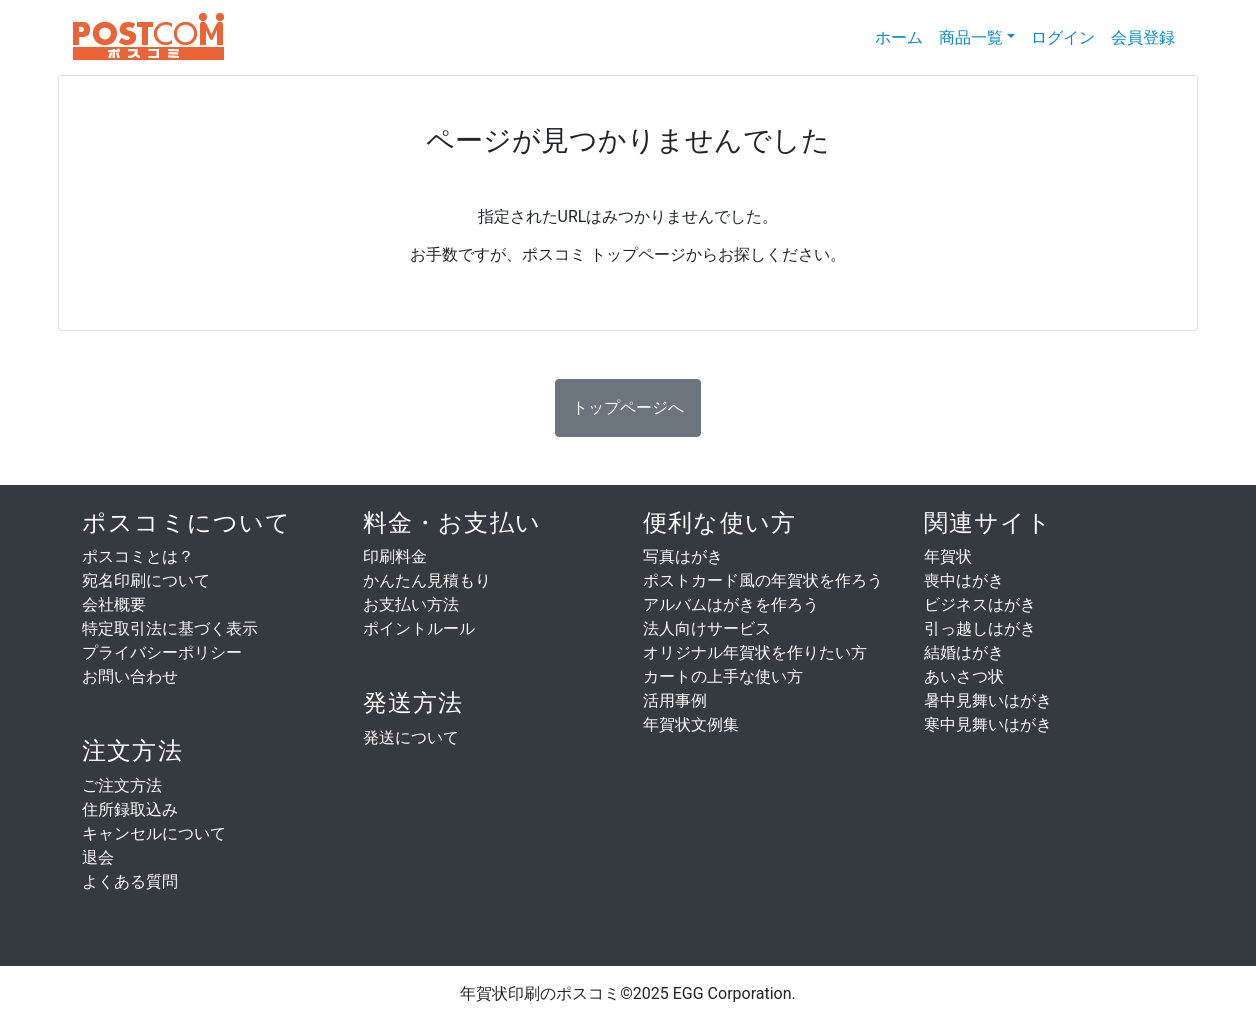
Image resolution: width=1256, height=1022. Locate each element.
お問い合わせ (130, 676)
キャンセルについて (154, 833)
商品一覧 (971, 37)
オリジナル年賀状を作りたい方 (755, 652)
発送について (411, 737)
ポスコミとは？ (138, 556)
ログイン (1063, 37)
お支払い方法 (411, 604)
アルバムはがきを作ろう (731, 604)
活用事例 (675, 700)
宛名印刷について (146, 580)
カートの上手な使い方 (723, 676)
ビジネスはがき (980, 604)
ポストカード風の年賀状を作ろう (763, 580)
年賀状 (948, 556)
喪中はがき (964, 580)
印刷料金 (395, 556)
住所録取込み (130, 809)
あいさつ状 (964, 676)
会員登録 (1143, 37)
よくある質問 (130, 881)
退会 (98, 857)
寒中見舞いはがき (988, 724)
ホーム (903, 36)
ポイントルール (419, 628)
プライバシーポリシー (162, 652)
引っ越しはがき (980, 628)
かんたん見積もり (427, 580)
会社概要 (114, 604)
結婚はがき (964, 652)
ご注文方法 (122, 785)
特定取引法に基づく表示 (170, 628)
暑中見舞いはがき (988, 700)
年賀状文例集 (691, 724)
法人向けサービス (707, 628)
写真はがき (683, 556)
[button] (628, 408)
